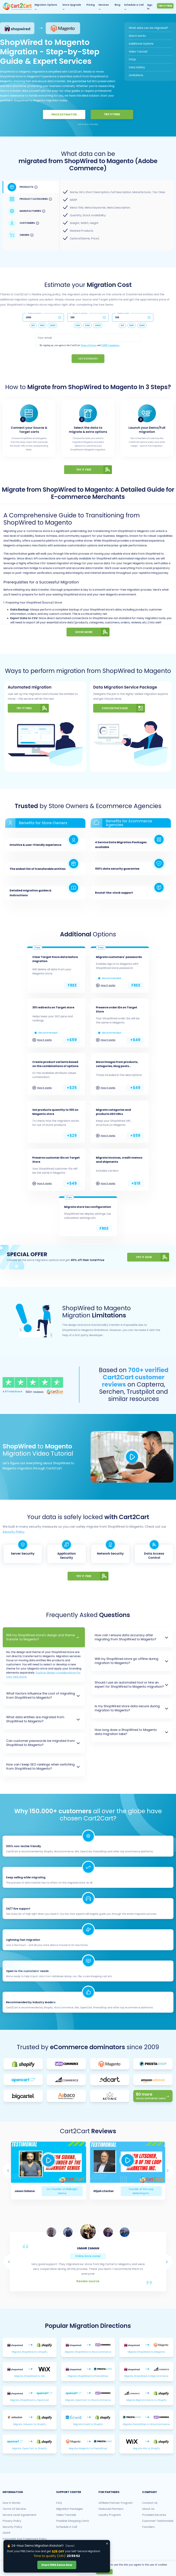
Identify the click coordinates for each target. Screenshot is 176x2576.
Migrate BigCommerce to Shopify (146, 2396)
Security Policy (14, 1532)
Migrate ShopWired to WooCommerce (88, 2347)
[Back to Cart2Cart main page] (17, 9)
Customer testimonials (157, 2521)
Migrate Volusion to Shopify (29, 2420)
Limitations (136, 75)
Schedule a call (66, 2527)
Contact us (149, 2503)
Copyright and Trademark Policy (25, 2539)
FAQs (132, 59)
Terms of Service (14, 2509)
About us (148, 2509)
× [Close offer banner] (107, 2544)
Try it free (165, 6)
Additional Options (141, 44)
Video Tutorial (138, 52)
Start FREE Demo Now (56, 2565)
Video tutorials (66, 2515)
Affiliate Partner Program (115, 2503)
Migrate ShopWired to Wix (29, 2371)
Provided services (154, 2515)
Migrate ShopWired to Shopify (29, 2347)
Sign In (149, 6)
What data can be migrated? (148, 28)
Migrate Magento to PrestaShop (88, 2444)
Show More (92, 632)
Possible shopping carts (72, 2521)
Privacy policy (12, 2521)
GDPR (6, 2533)
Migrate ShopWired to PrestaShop (88, 2371)
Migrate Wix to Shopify (146, 2444)
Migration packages (69, 2509)
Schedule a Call (134, 5)
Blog (117, 5)
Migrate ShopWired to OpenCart (29, 2396)
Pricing (90, 5)
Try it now (152, 1257)
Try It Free (112, 114)
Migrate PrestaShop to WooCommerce (146, 2420)
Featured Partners (110, 2509)
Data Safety (137, 67)
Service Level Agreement (19, 2515)
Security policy (12, 2527)
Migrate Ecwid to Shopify (88, 2420)
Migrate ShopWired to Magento (146, 2347)
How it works (137, 36)
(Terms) (69, 2545)
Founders (148, 2527)
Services (103, 5)
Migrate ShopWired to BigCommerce (146, 2371)
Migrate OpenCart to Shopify (29, 2444)
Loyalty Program (109, 2515)
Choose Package (123, 708)
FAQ (59, 2503)
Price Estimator (64, 114)
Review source (87, 2281)
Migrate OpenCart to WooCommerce (88, 2396)
